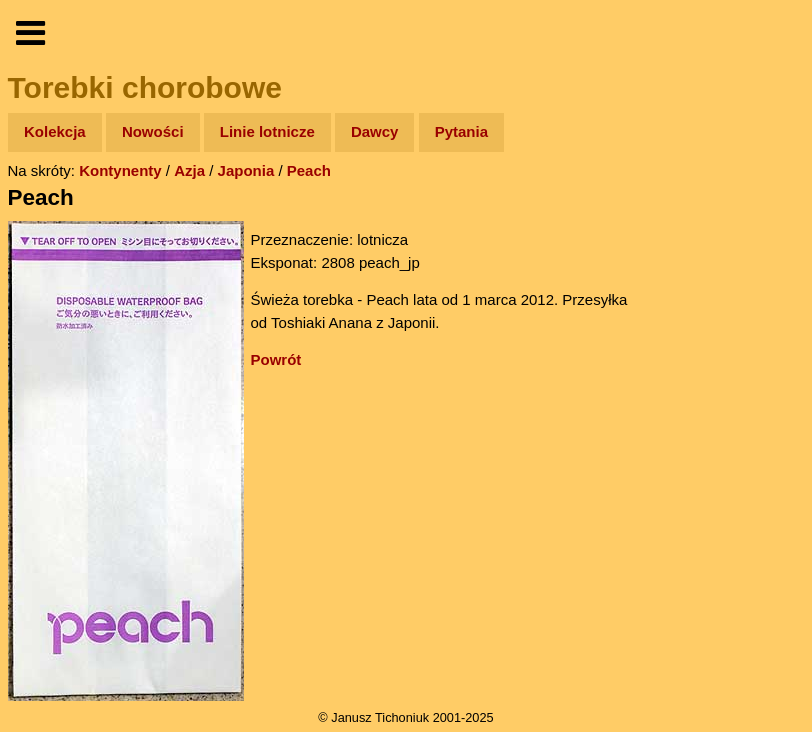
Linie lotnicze (267, 131)
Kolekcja (55, 131)
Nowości (153, 131)
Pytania (461, 131)
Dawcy (375, 131)
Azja (189, 170)
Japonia (246, 170)
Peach (309, 170)
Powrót (276, 359)
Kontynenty (120, 170)
